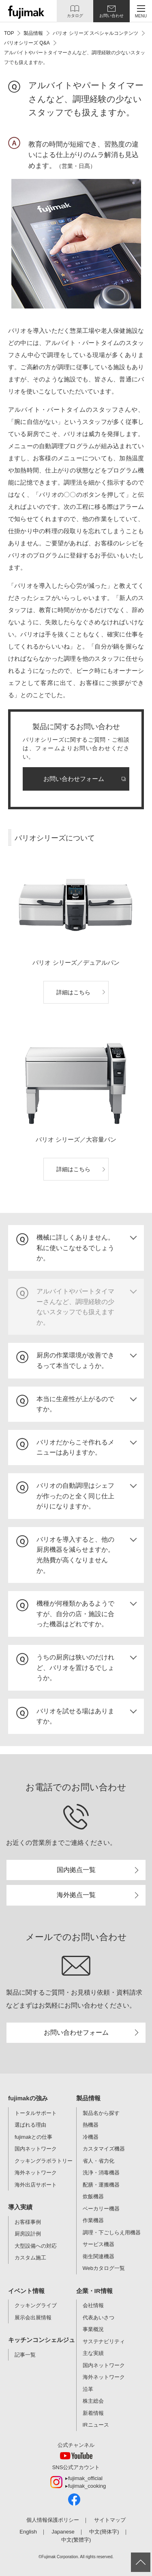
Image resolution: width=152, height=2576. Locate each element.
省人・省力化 (98, 2161)
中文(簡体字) (104, 2532)
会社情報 (93, 2305)
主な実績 (93, 2353)
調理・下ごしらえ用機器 (112, 2232)
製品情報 (88, 2098)
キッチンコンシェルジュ (41, 2339)
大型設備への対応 (36, 2246)
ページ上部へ (140, 2562)
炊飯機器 (93, 2196)
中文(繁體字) (76, 2540)
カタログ (75, 15)
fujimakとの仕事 (33, 2137)
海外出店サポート (36, 2185)
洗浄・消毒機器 (101, 2173)
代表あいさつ (98, 2317)
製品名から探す (101, 2113)
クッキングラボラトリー (44, 2161)
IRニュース (96, 2425)
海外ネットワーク (36, 2173)
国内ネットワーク (36, 2149)
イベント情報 (26, 2290)
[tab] (76, 1248)
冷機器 (90, 2137)
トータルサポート (36, 2113)
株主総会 (93, 2401)
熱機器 (90, 2125)
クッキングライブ (36, 2305)
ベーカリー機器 (101, 2209)
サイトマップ (110, 2520)
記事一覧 (25, 2355)
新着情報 (93, 2413)
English (28, 2532)
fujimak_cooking (87, 2486)
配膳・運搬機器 (101, 2185)
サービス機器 (98, 2244)
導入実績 (20, 2207)
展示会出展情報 (33, 2317)
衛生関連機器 (98, 2256)
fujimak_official (85, 2478)
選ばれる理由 (30, 2125)
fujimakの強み (28, 2098)
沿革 (88, 2389)
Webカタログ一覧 (104, 2268)
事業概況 (93, 2329)
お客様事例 (28, 2222)
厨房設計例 (28, 2234)
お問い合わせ (111, 15)
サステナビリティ (104, 2341)
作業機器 (93, 2220)
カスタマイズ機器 (104, 2149)
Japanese (62, 2532)
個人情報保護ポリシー (52, 2520)
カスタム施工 (30, 2258)
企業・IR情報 (94, 2290)
